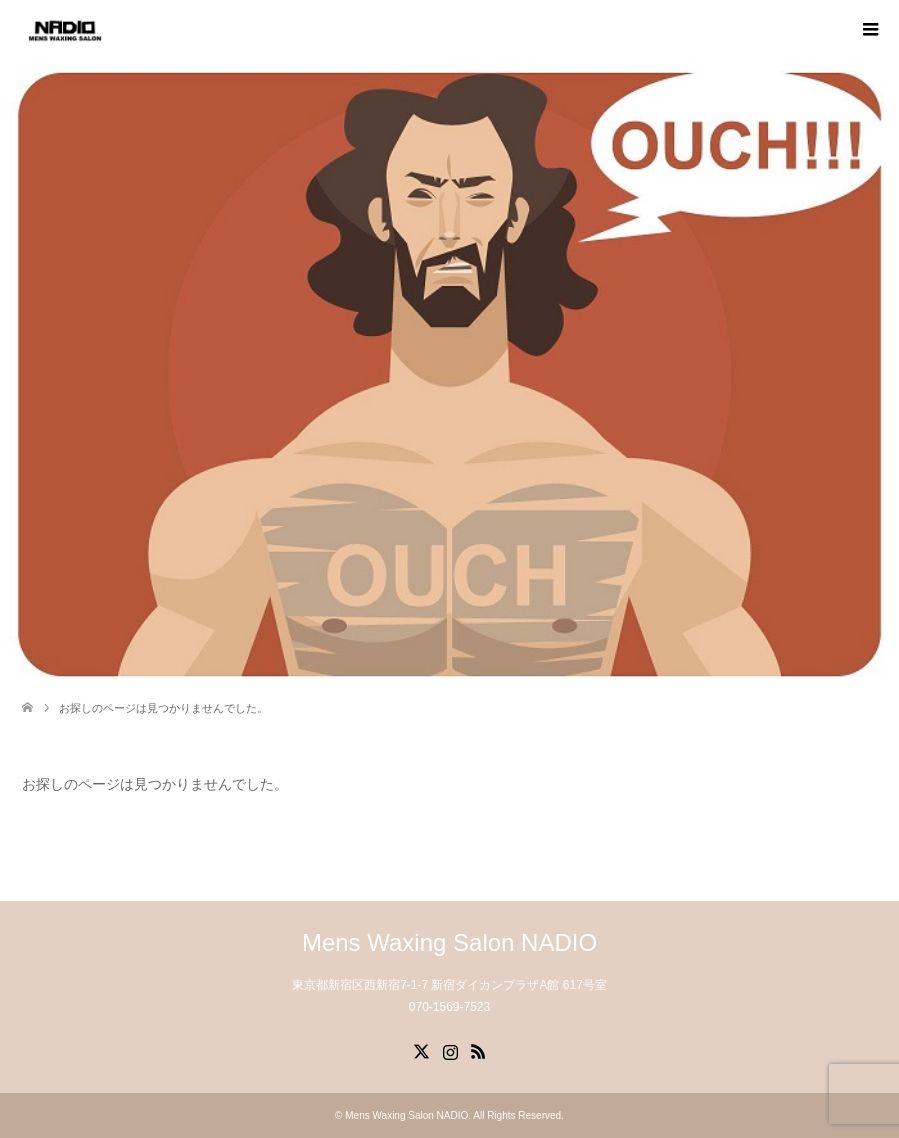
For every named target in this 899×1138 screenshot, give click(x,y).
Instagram (450, 1050)
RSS (478, 1050)
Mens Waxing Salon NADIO (449, 942)
